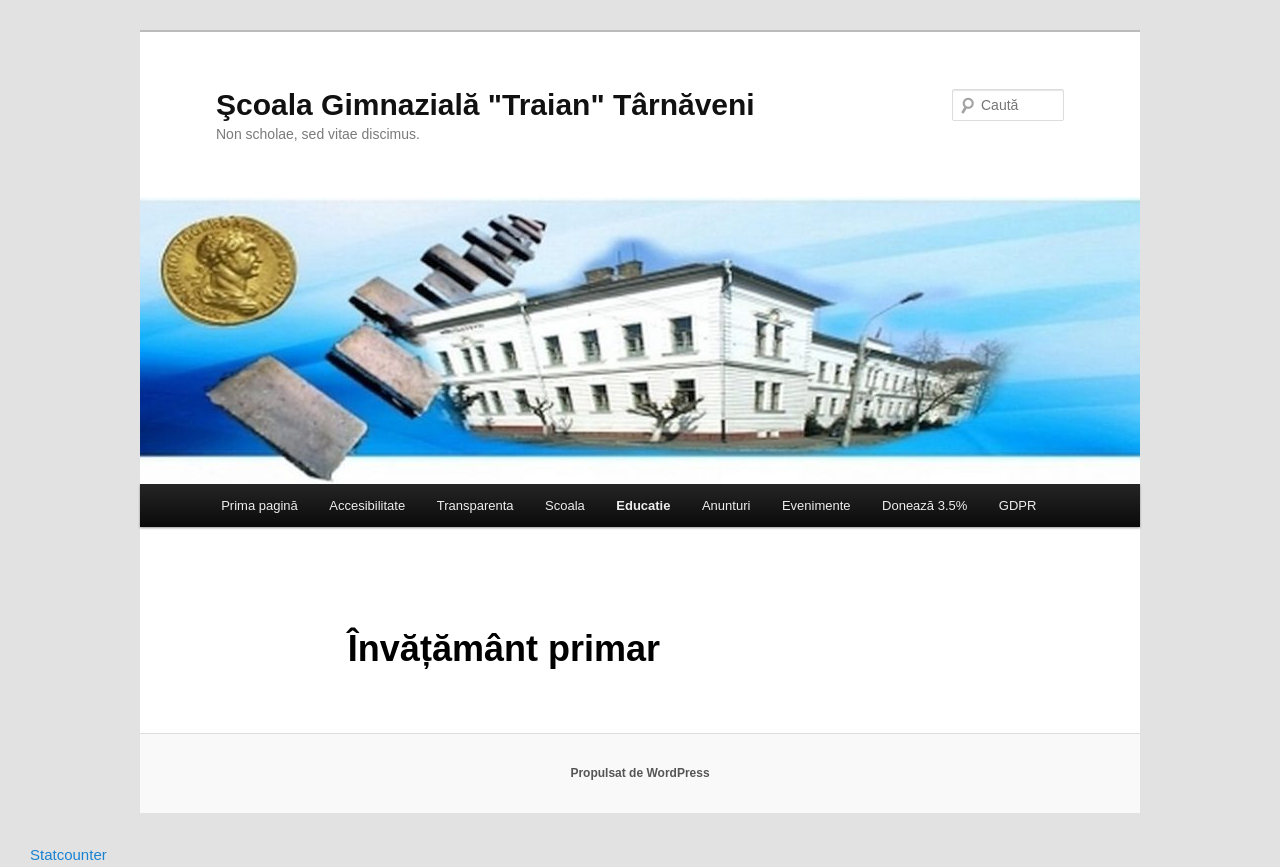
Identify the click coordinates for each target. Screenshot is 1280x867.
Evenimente (816, 505)
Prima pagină (259, 505)
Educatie (643, 505)
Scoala (565, 505)
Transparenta (475, 505)
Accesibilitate (367, 505)
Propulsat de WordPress (639, 773)
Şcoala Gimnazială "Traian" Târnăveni (485, 104)
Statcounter (68, 854)
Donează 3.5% (924, 505)
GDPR (1018, 505)
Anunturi (726, 505)
